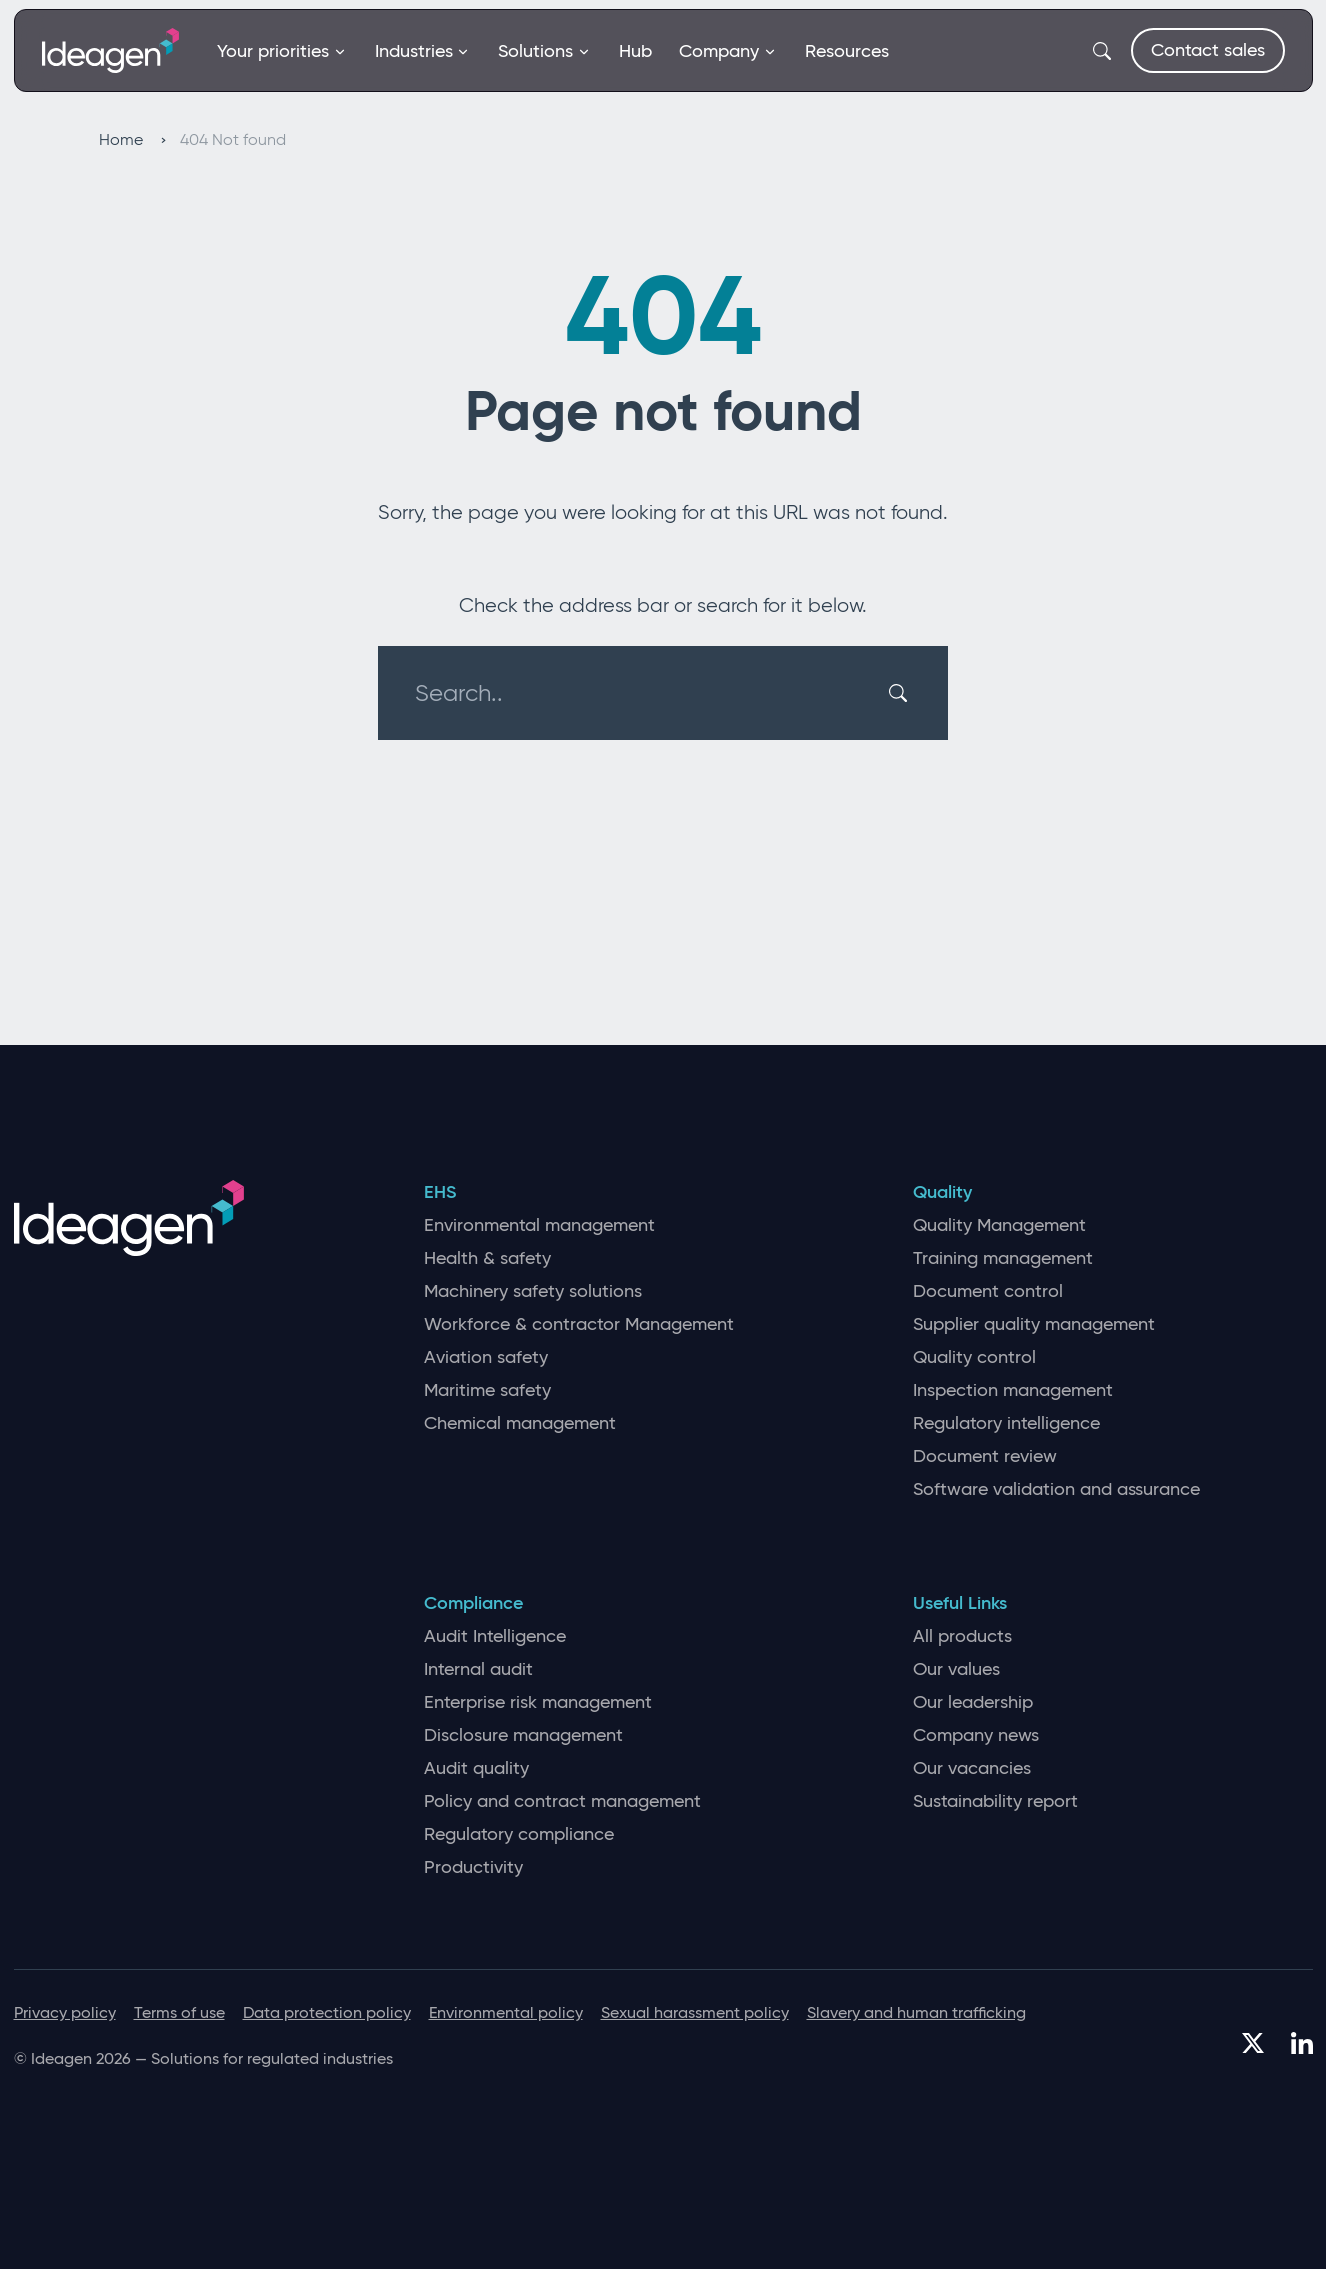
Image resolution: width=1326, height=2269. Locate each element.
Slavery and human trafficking (916, 2012)
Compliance (473, 1603)
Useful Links (960, 1603)
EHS (440, 1192)
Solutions (544, 51)
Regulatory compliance (519, 1834)
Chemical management (520, 1423)
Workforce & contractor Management (579, 1324)
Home (132, 139)
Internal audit (478, 1669)
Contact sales (1208, 50)
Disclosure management (523, 1735)
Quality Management (999, 1225)
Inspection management (1013, 1390)
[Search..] (651, 693)
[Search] (901, 693)
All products (962, 1636)
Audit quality (476, 1768)
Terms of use (179, 2012)
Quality (942, 1192)
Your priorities (282, 51)
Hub (635, 51)
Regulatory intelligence (1006, 1423)
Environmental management (539, 1225)
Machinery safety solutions (533, 1291)
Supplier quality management (1034, 1324)
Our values (956, 1669)
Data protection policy (327, 2012)
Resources (847, 51)
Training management (1003, 1258)
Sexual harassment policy (695, 2012)
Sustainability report (995, 1801)
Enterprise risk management (538, 1702)
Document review (985, 1456)
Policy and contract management (562, 1801)
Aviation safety (486, 1357)
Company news (976, 1735)
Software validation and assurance (1056, 1489)
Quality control (974, 1357)
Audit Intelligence (495, 1636)
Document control (988, 1291)
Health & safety (487, 1258)
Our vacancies (972, 1768)
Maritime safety (487, 1390)
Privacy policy (65, 2012)
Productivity (473, 1867)
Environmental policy (506, 2012)
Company (728, 51)
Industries (423, 51)
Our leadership (973, 1702)
